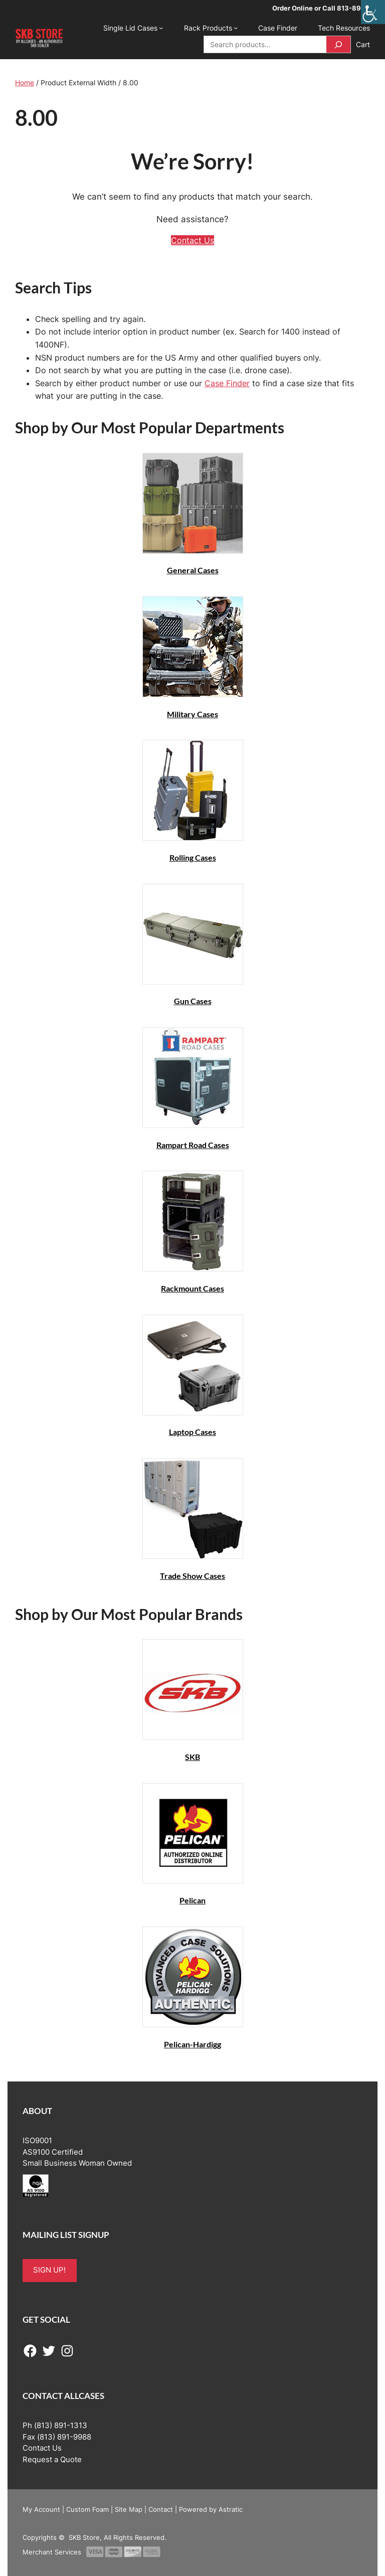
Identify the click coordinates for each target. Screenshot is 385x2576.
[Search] (338, 44)
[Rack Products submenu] (236, 28)
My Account (41, 2509)
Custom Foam (87, 2509)
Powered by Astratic (211, 2509)
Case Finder (227, 383)
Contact (160, 2509)
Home (24, 82)
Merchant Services (52, 2552)
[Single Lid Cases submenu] (161, 28)
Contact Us (192, 240)
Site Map (128, 2509)
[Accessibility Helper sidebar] (373, 12)
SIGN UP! (49, 2270)
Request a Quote (52, 2459)
